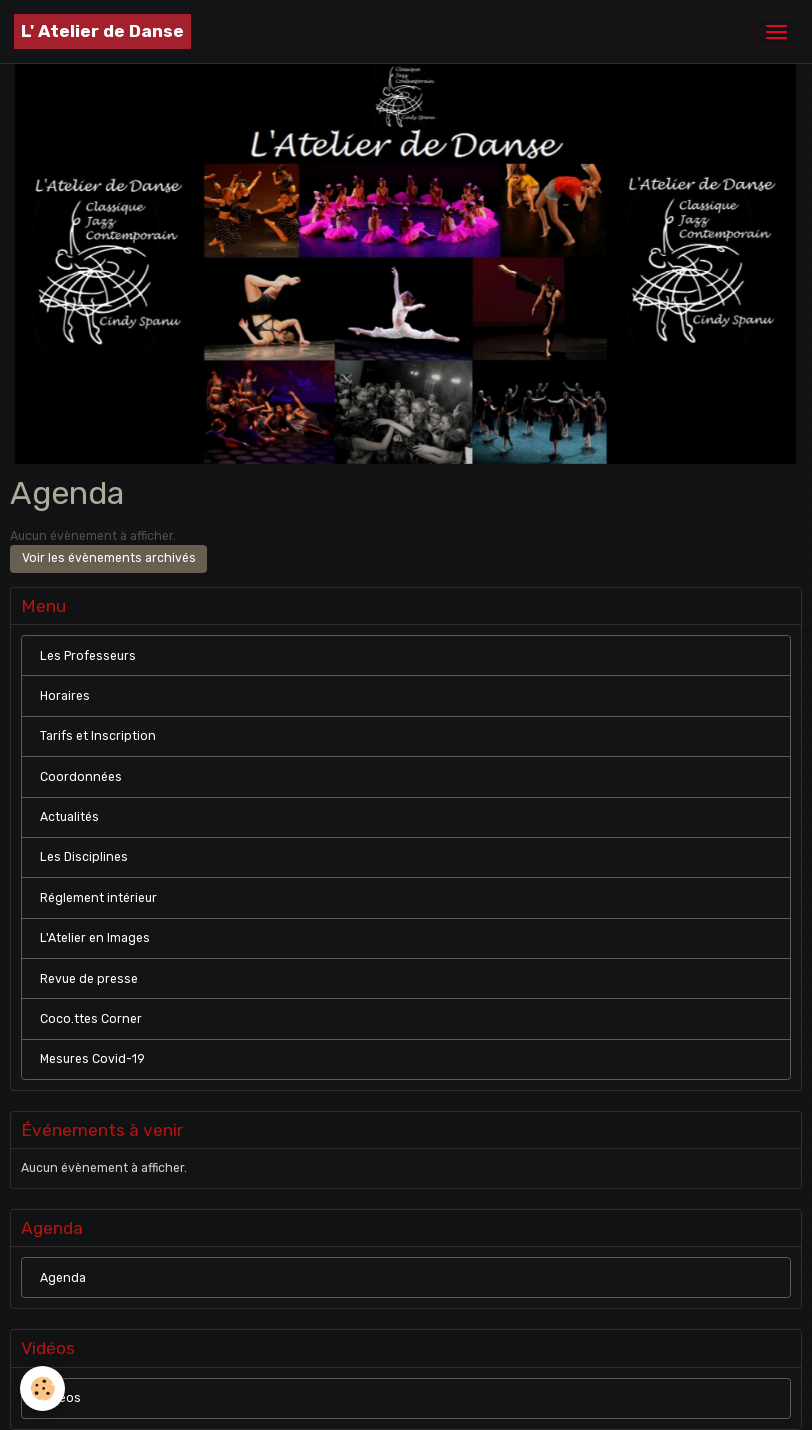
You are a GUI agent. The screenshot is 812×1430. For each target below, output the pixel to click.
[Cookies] (42, 1388)
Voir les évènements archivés (109, 558)
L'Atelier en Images (95, 938)
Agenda (63, 1278)
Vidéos (60, 1398)
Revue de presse (89, 979)
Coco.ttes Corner (91, 1019)
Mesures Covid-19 (92, 1059)
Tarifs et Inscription (98, 736)
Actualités (69, 817)
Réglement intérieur (98, 898)
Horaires (65, 696)
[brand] (102, 31)
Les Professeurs (88, 656)
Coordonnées (81, 777)
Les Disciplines (84, 857)
